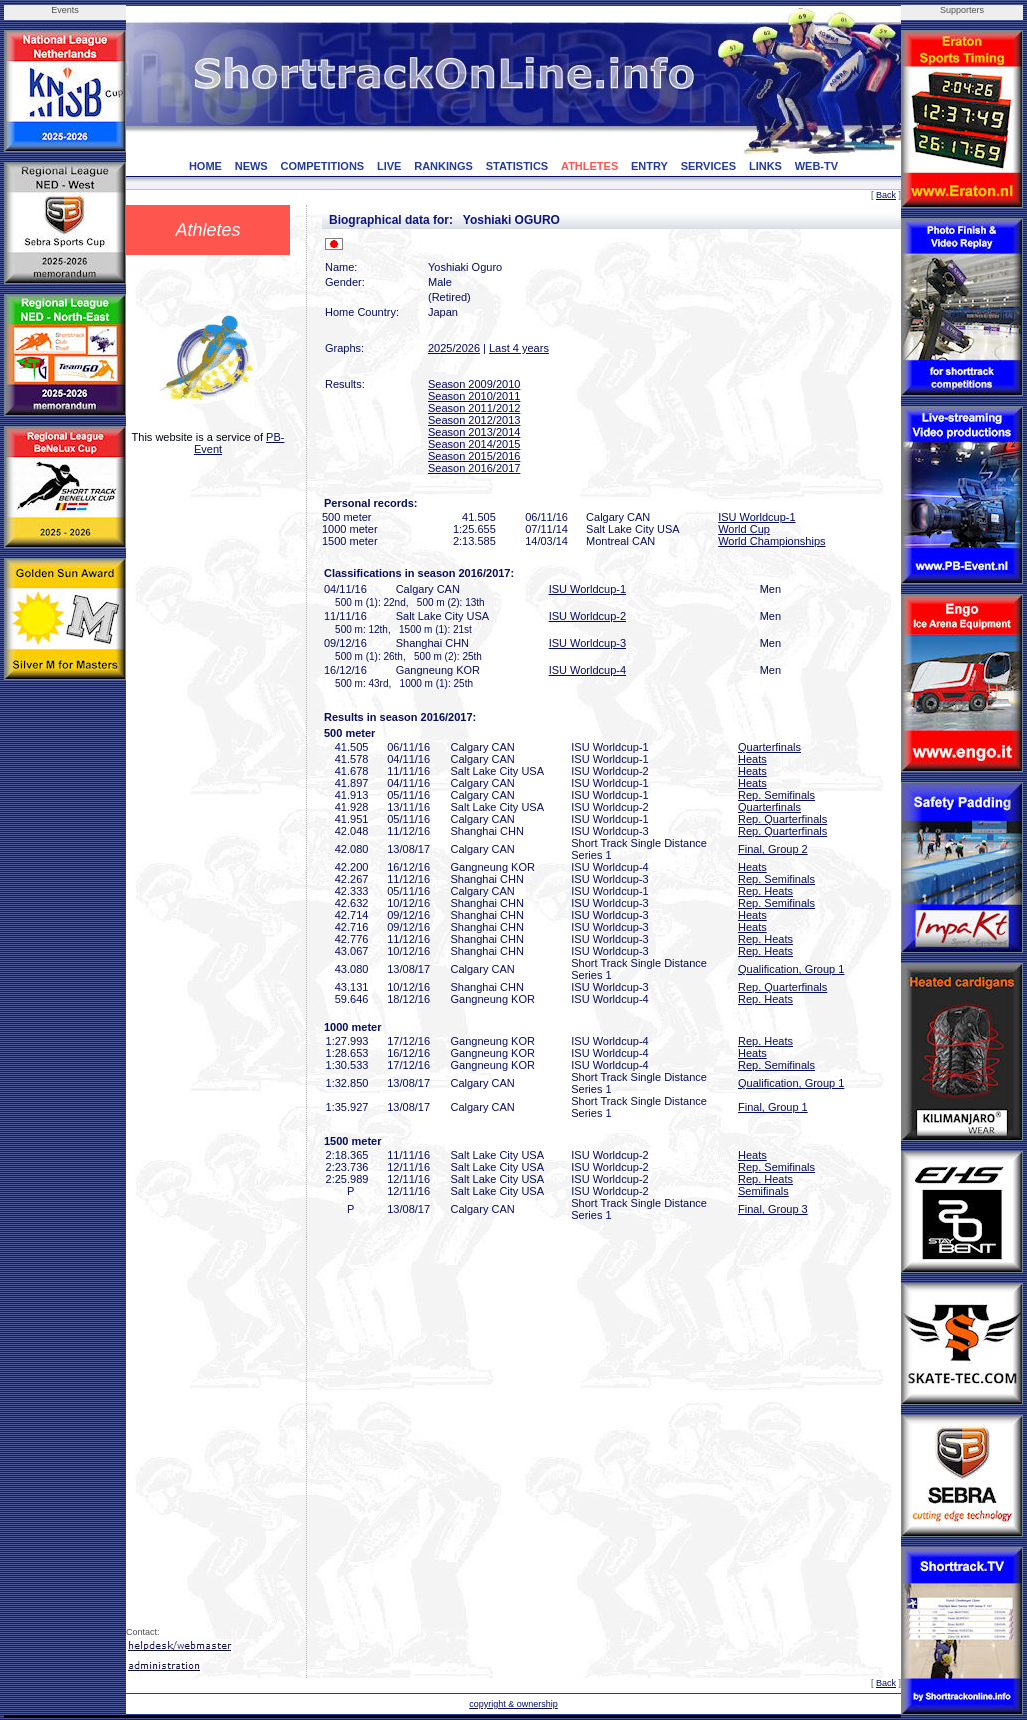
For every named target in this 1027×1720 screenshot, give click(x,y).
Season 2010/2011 (474, 396)
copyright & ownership (513, 1704)
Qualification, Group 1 (791, 969)
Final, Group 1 (773, 1107)
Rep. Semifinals (776, 795)
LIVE (389, 166)
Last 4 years (519, 348)
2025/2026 (454, 348)
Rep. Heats (765, 891)
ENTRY (649, 166)
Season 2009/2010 (474, 384)
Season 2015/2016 (474, 456)
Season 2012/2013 (474, 420)
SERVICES (708, 166)
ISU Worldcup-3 (587, 643)
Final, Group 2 (773, 849)
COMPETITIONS (322, 166)
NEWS (251, 166)
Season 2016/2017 (474, 468)
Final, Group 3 (773, 1209)
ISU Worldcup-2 (587, 616)
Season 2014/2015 (474, 444)
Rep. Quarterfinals (782, 819)
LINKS (765, 166)
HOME (205, 166)
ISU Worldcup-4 (587, 670)
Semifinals (763, 1191)
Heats (752, 759)
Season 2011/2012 (474, 408)
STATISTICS (517, 166)
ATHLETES (589, 166)
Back (886, 195)
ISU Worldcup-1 (756, 517)
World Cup (744, 529)
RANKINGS (443, 166)
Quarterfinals (769, 747)
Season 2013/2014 (474, 432)
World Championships (771, 541)
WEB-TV (816, 166)
